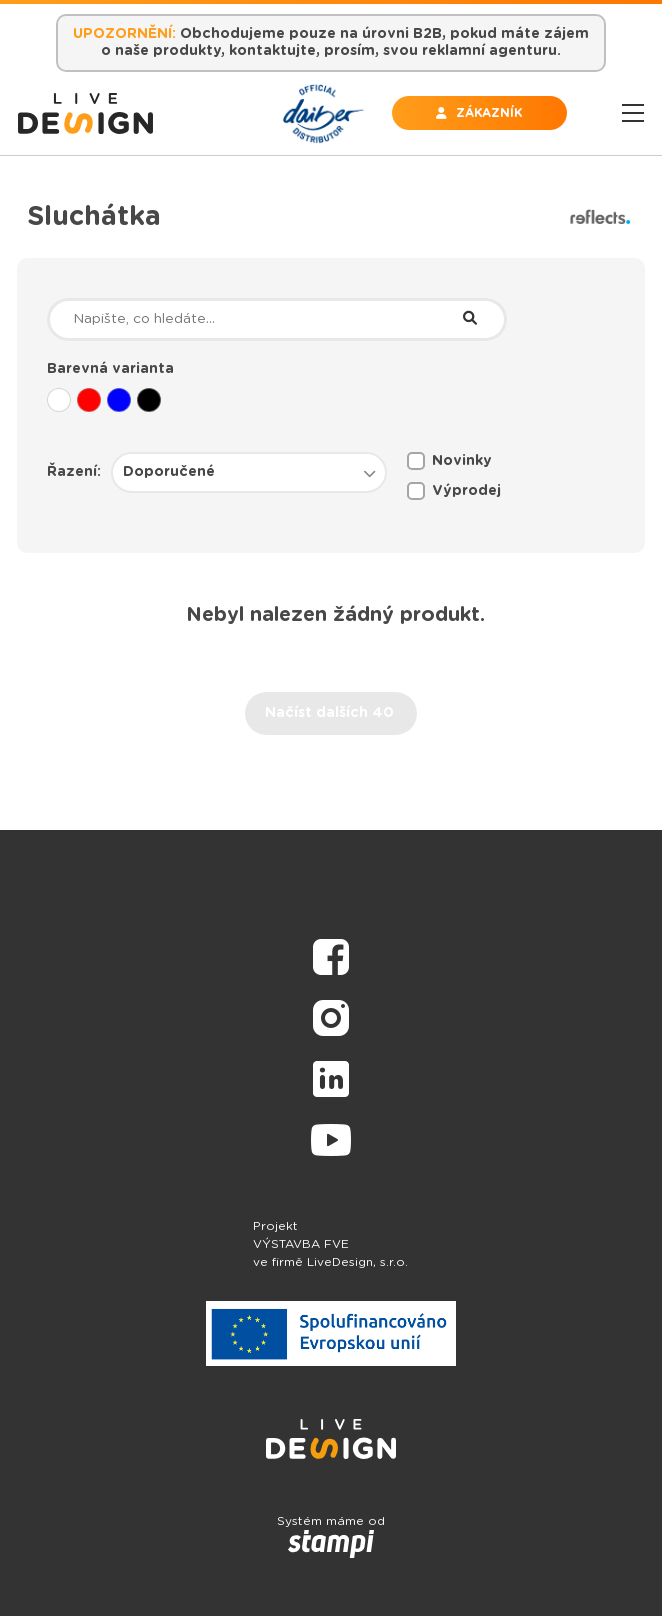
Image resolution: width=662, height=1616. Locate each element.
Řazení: (74, 472)
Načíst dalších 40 (329, 713)
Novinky (449, 461)
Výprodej (454, 491)
